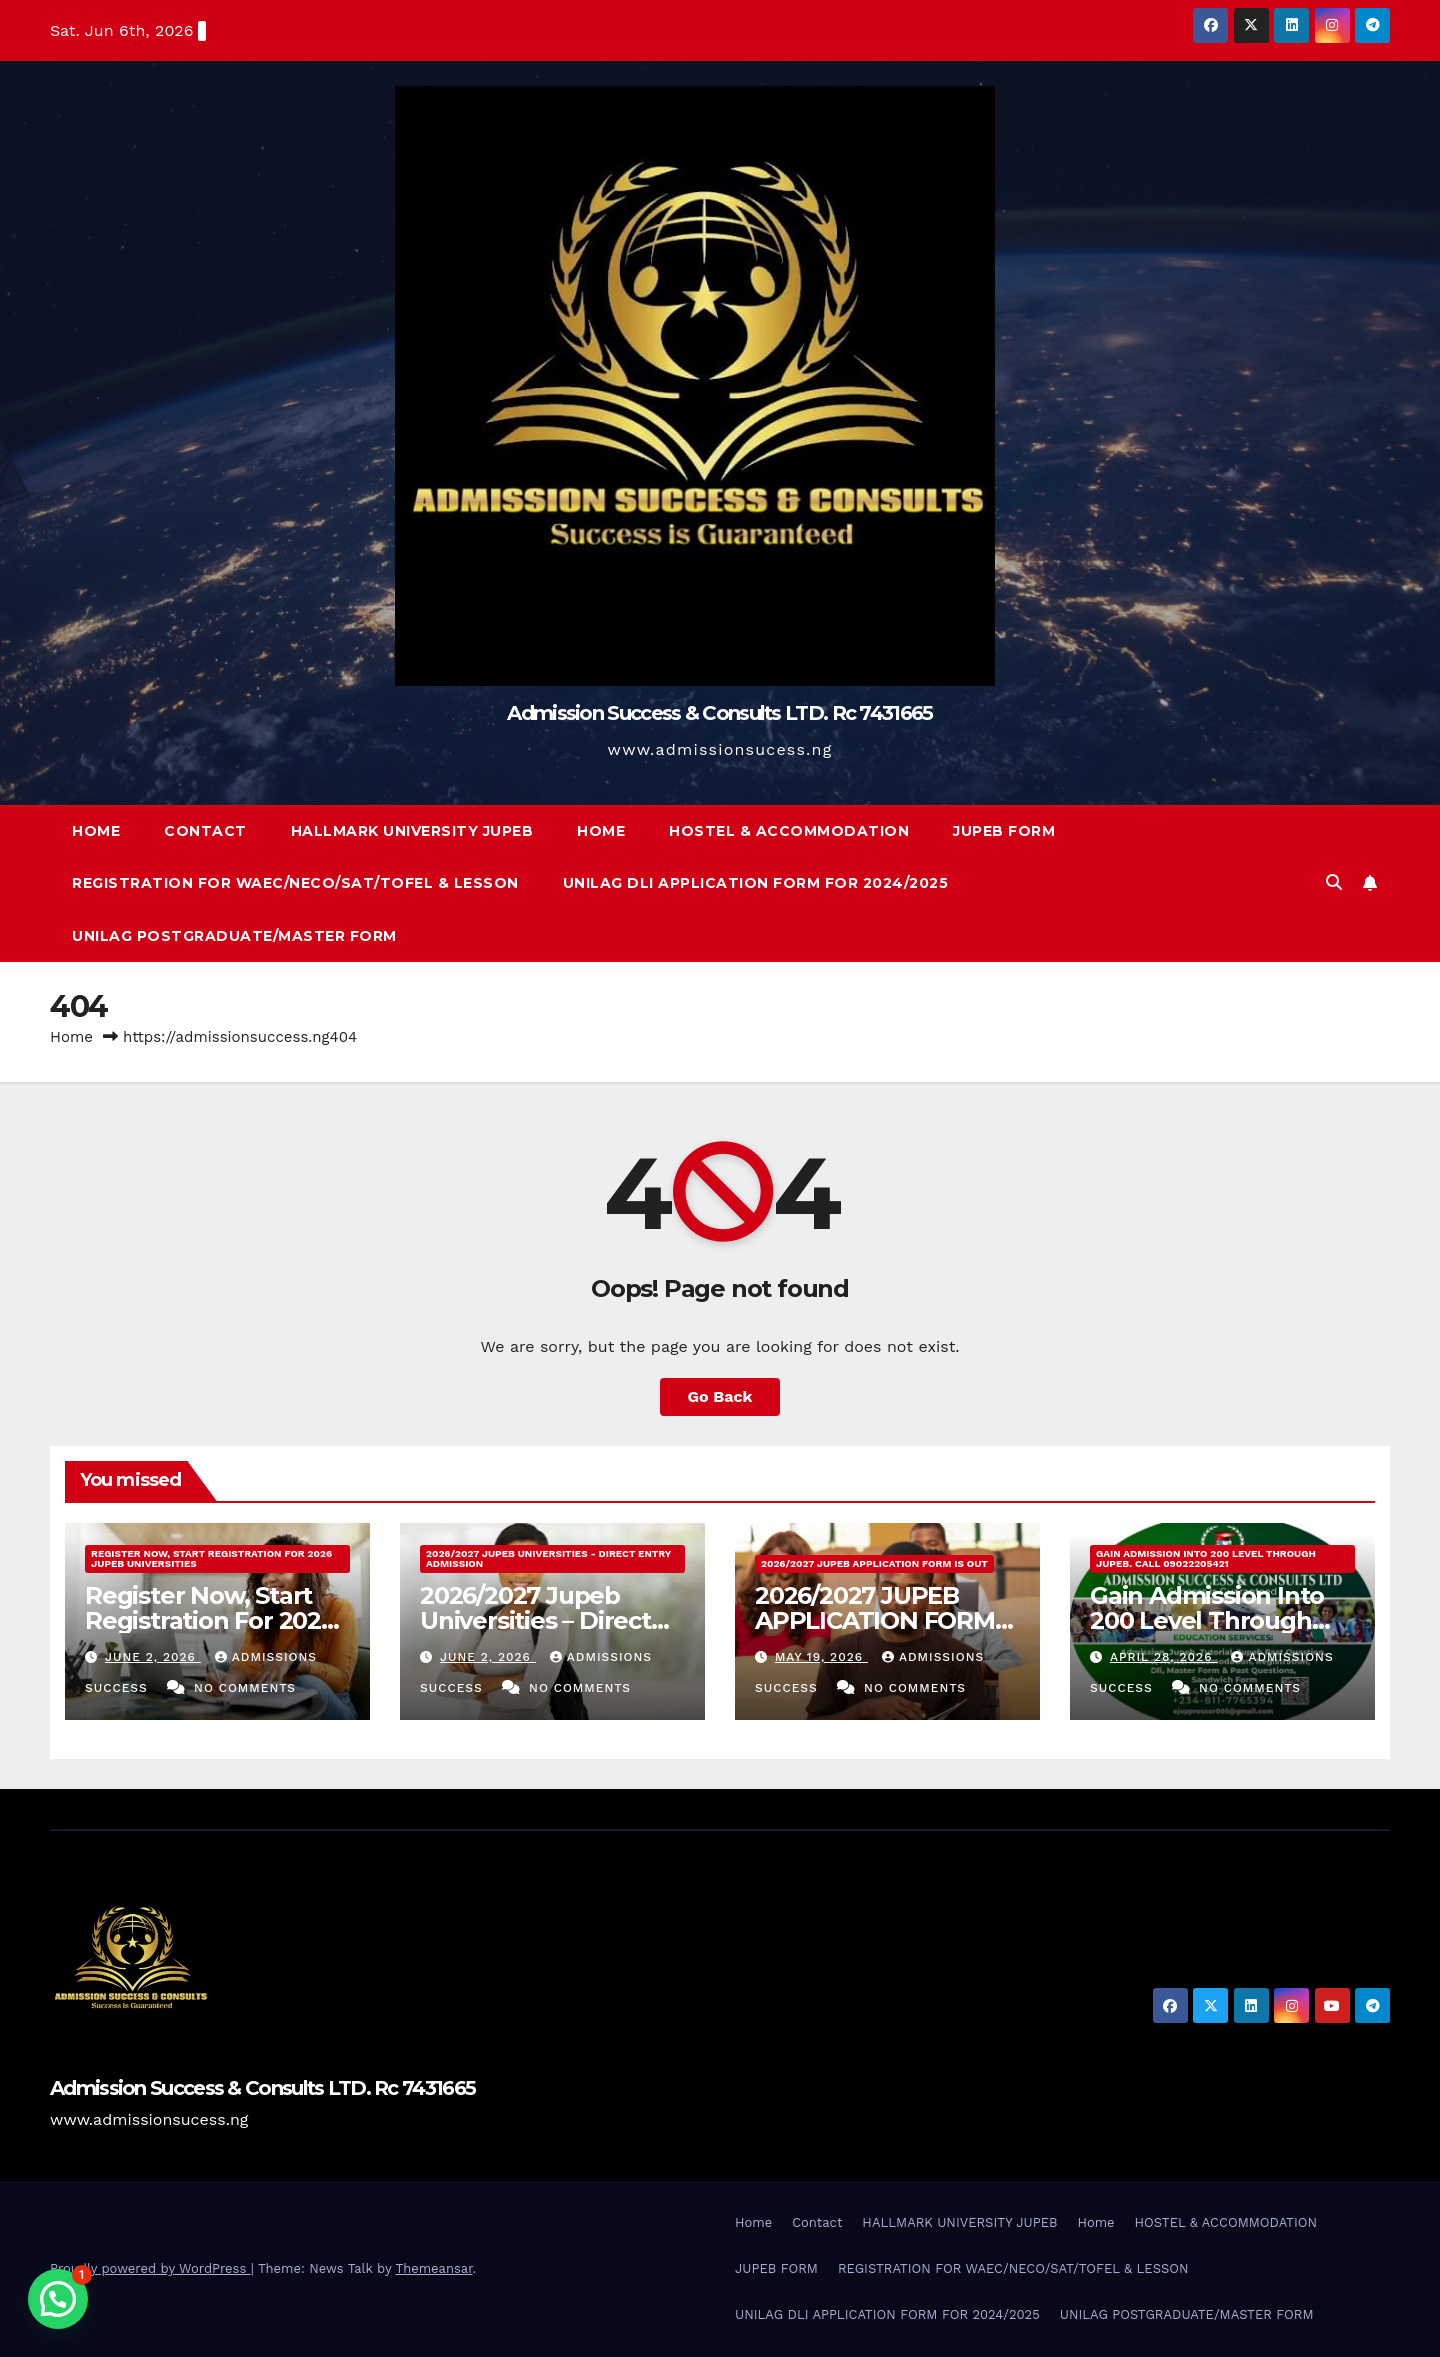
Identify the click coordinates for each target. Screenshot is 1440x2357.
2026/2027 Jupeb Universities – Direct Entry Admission (535, 1620)
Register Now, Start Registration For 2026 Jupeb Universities (211, 1558)
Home (96, 831)
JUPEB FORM (1004, 831)
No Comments (245, 1688)
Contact (205, 831)
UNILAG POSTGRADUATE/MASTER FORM (234, 936)
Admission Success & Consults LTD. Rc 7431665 (719, 713)
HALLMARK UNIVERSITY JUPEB (412, 831)
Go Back (720, 1396)
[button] (1334, 882)
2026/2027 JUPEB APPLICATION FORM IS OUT (874, 1563)
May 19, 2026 (821, 1657)
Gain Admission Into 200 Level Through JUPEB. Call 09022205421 (1206, 1558)
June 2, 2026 (153, 1657)
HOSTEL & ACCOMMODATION (789, 831)
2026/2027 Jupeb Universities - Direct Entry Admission (548, 1558)
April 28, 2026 (1164, 1657)
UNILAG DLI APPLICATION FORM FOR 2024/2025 (756, 883)
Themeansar (434, 2268)
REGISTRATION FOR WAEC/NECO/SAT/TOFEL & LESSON (295, 883)
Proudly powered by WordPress (150, 2268)
